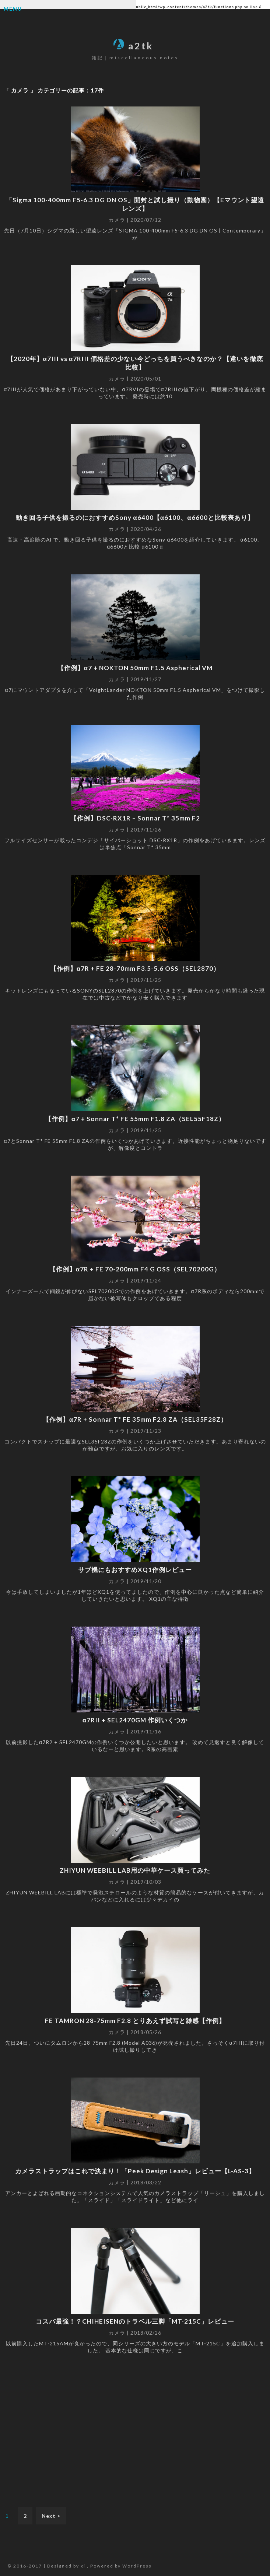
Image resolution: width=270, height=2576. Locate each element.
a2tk (133, 45)
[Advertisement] (135, 2429)
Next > (51, 2516)
